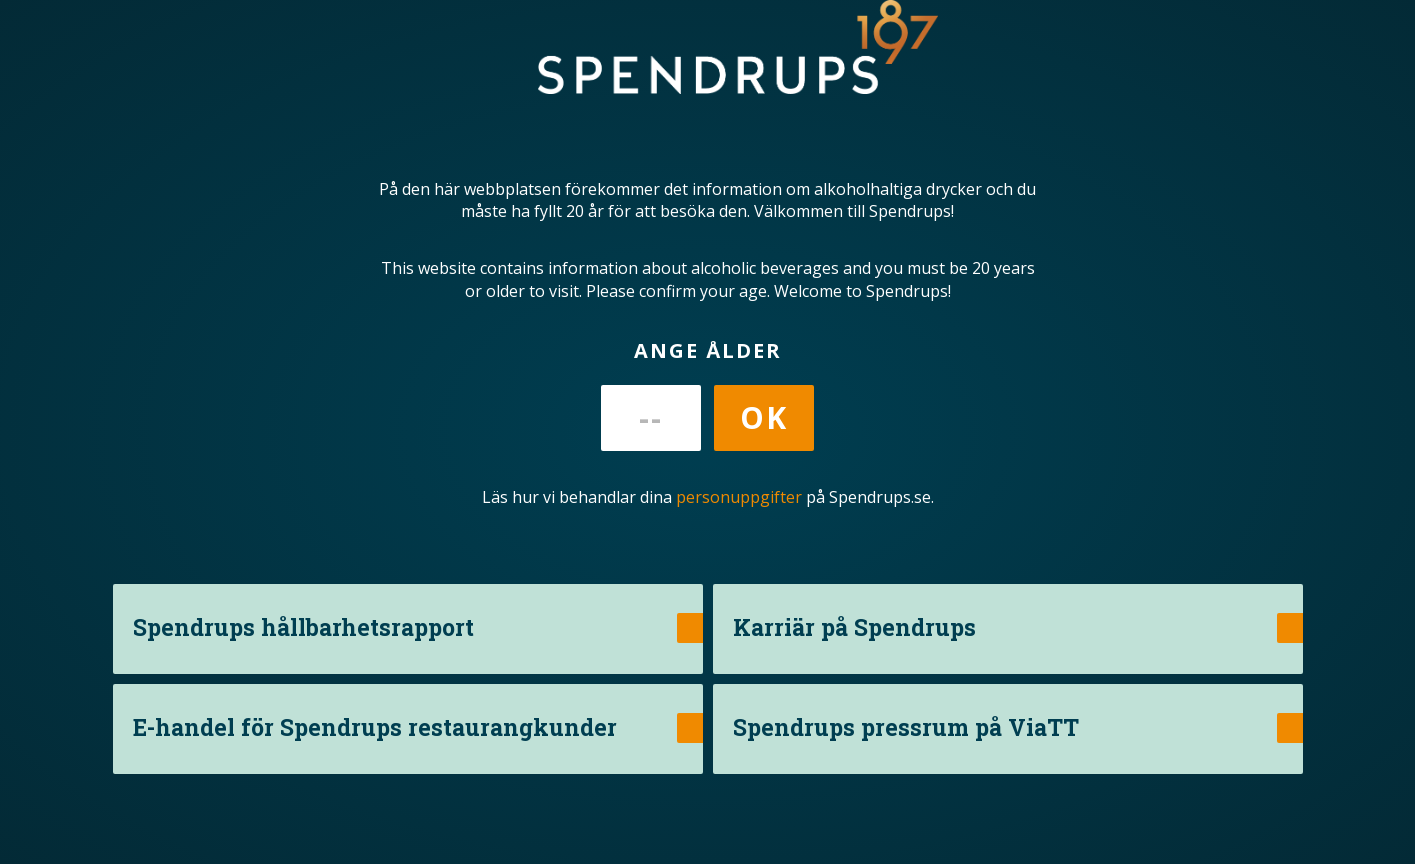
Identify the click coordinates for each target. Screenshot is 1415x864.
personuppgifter (739, 497)
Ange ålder (708, 350)
